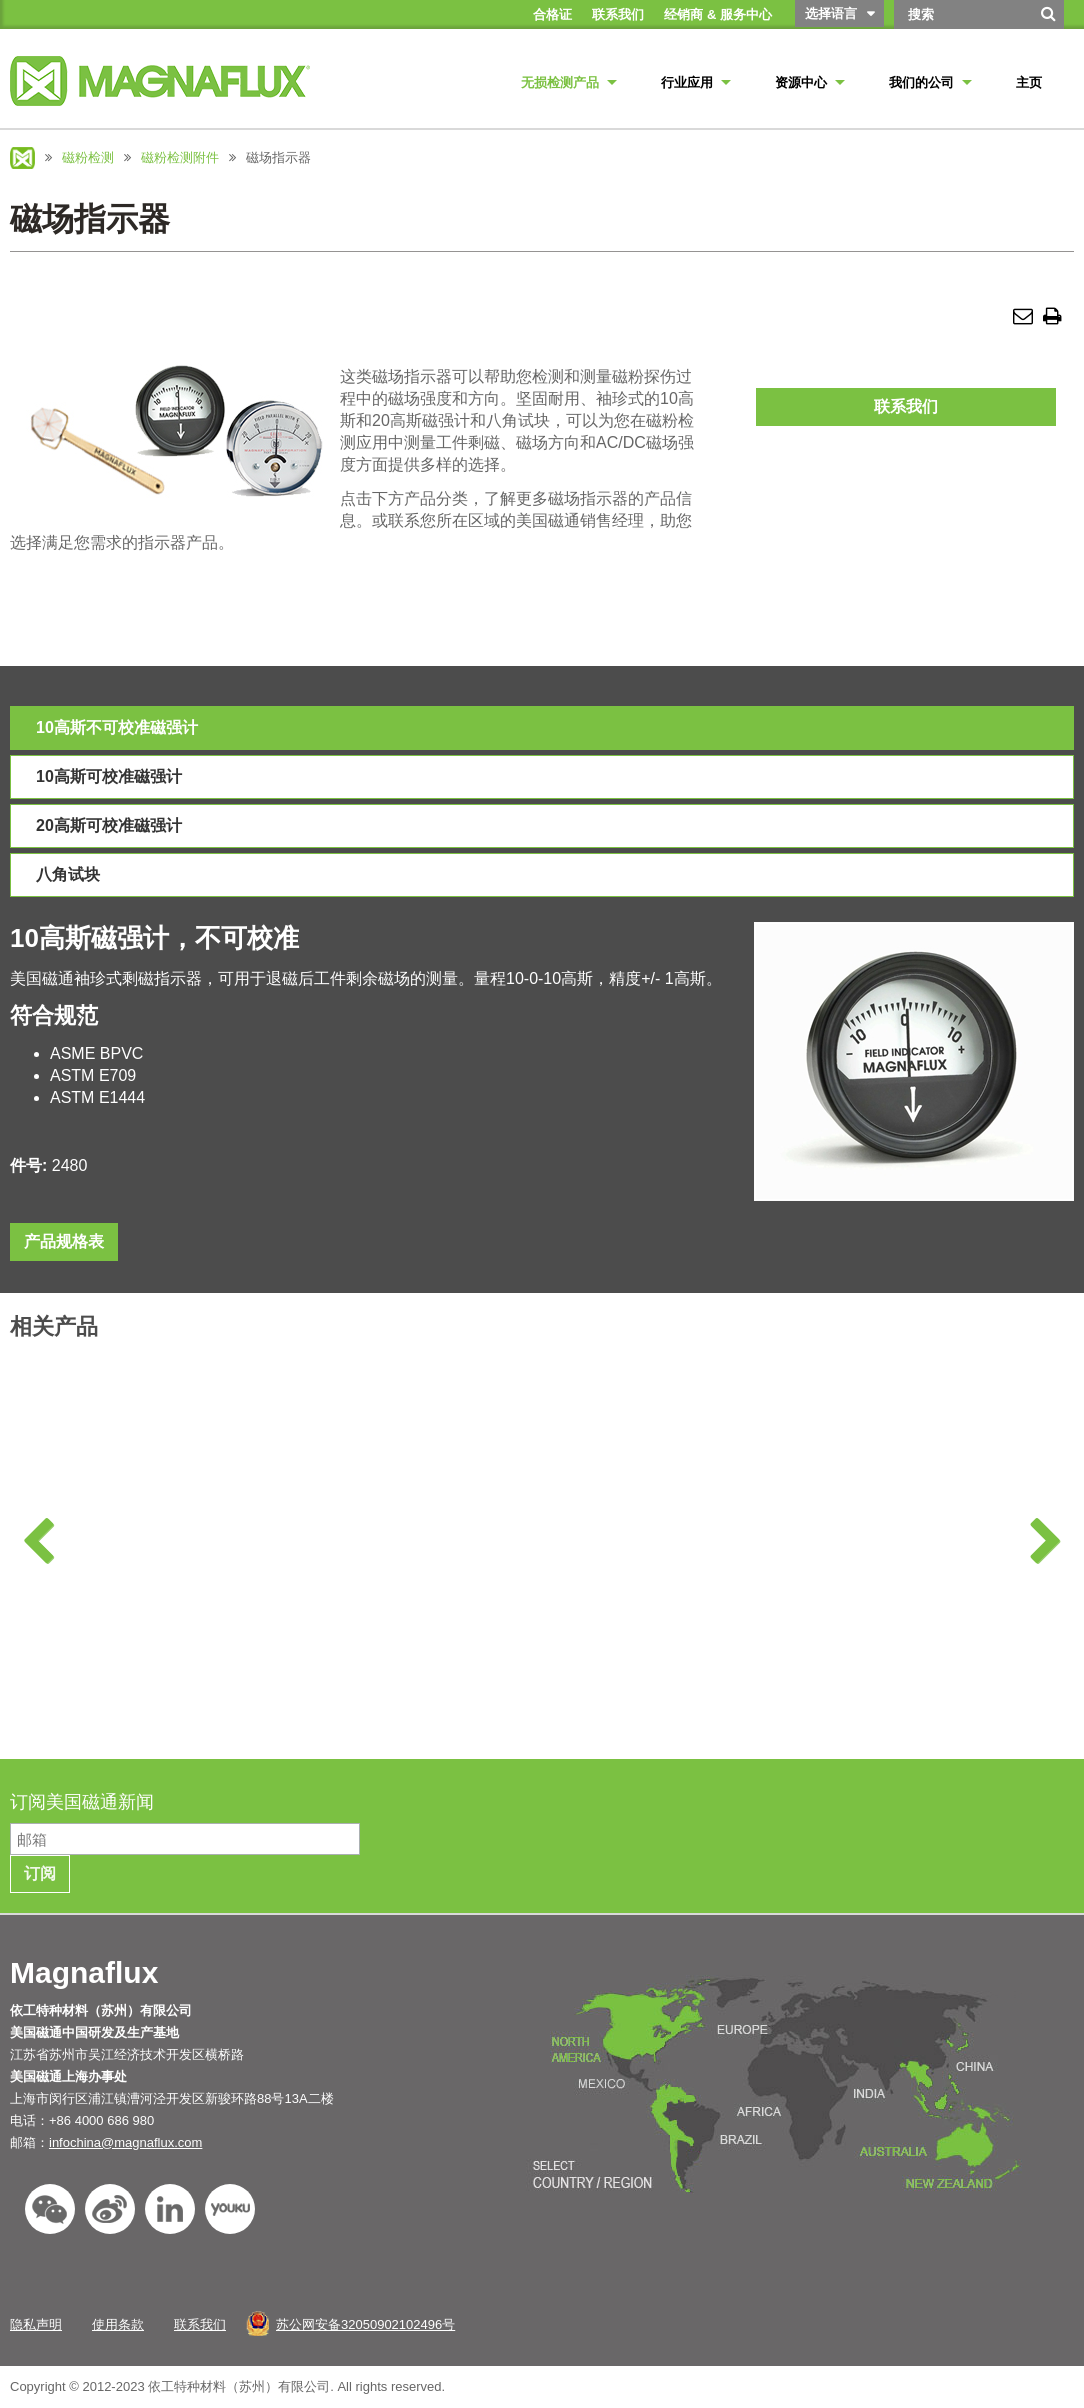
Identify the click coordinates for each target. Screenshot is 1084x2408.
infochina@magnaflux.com (125, 2142)
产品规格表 (64, 1241)
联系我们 (906, 406)
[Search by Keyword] (962, 14)
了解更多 (135, 1699)
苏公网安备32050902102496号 (365, 2324)
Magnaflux (22, 158)
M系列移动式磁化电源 (957, 1588)
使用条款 (118, 2324)
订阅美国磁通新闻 (84, 1802)
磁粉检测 (88, 157)
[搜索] (1049, 21)
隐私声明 (36, 2324)
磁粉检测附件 (180, 157)
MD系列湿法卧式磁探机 (683, 1588)
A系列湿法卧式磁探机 (135, 1588)
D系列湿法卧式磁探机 (409, 1588)
